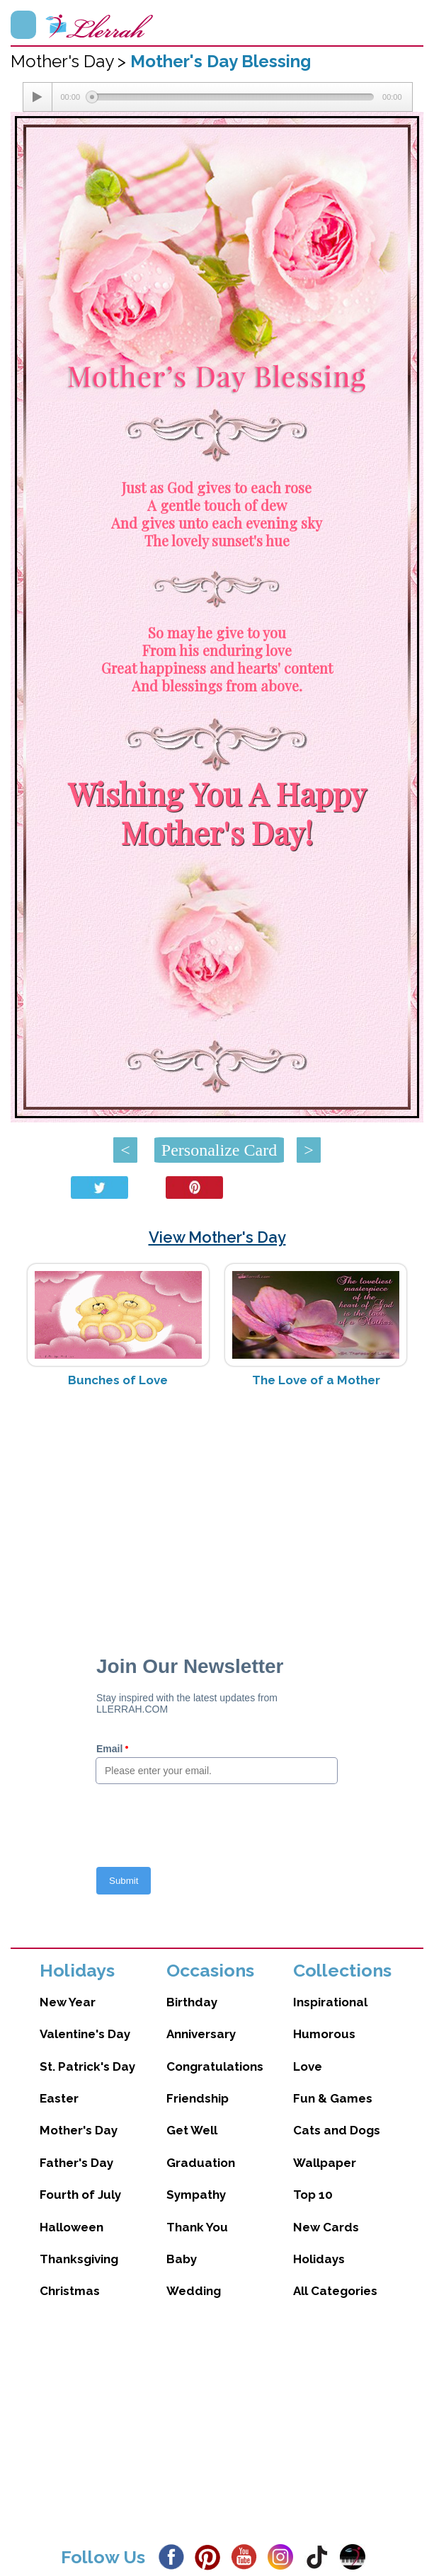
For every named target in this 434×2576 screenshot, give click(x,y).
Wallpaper (324, 2163)
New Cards (326, 2227)
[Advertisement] (217, 1511)
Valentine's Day (85, 2034)
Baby (181, 2259)
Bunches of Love (118, 1380)
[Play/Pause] (37, 97)
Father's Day (76, 2163)
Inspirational (330, 2002)
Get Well (191, 2130)
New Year (68, 2002)
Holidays (319, 2259)
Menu (23, 25)
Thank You (197, 2227)
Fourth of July (80, 2194)
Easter (59, 2098)
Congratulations (214, 2066)
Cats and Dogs (336, 2130)
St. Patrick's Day (87, 2066)
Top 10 (313, 2194)
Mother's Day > (70, 61)
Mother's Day (79, 2130)
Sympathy (196, 2194)
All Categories (335, 2291)
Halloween (71, 2227)
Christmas (70, 2291)
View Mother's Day (217, 1237)
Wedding (193, 2291)
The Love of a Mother (316, 1380)
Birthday (191, 2002)
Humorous (324, 2034)
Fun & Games (332, 2098)
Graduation (200, 2163)
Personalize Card (219, 1150)
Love (307, 2066)
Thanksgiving (79, 2259)
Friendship (197, 2098)
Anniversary (201, 2034)
